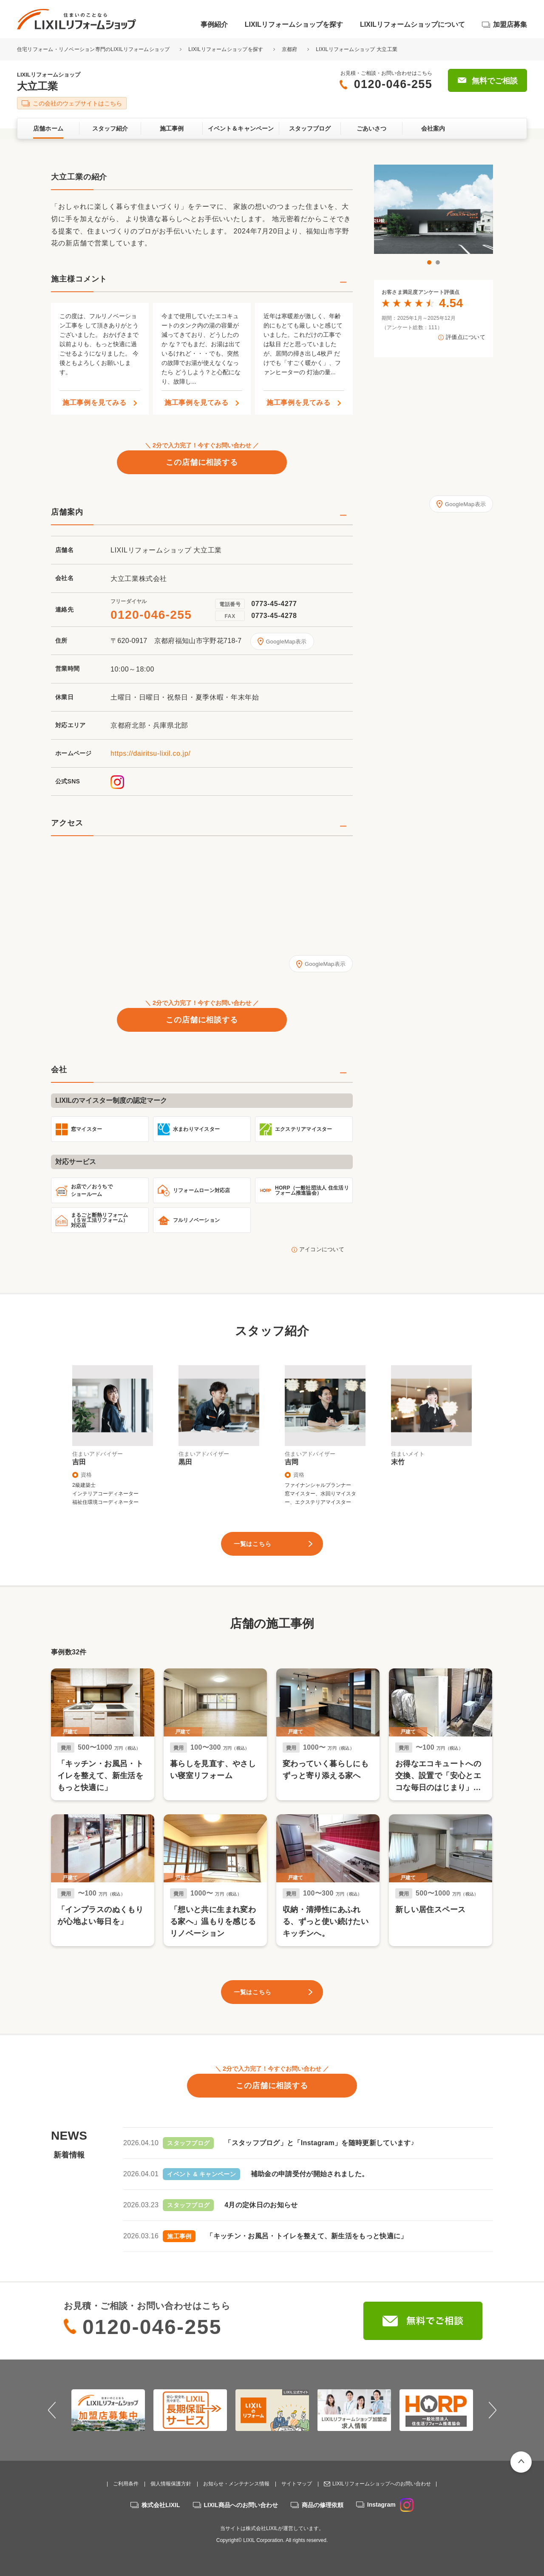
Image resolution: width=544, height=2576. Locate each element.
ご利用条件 (126, 2484)
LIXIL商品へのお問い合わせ (241, 2505)
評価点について (465, 337)
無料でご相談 (495, 81)
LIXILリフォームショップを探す (294, 24)
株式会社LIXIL (161, 2505)
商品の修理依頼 (322, 2505)
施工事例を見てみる (94, 402)
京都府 (290, 49)
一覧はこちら (252, 1543)
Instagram (390, 2504)
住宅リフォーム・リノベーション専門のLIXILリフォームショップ (94, 49)
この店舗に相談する (202, 462)
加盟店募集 (510, 24)
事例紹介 (214, 24)
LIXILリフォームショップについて (412, 24)
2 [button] (438, 262)
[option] (433, 209)
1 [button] (429, 262)
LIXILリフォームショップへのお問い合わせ (381, 2484)
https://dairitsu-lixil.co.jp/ (150, 753)
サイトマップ (296, 2484)
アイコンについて (321, 1249)
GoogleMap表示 (286, 641)
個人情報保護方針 (170, 2484)
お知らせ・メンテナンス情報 (236, 2484)
